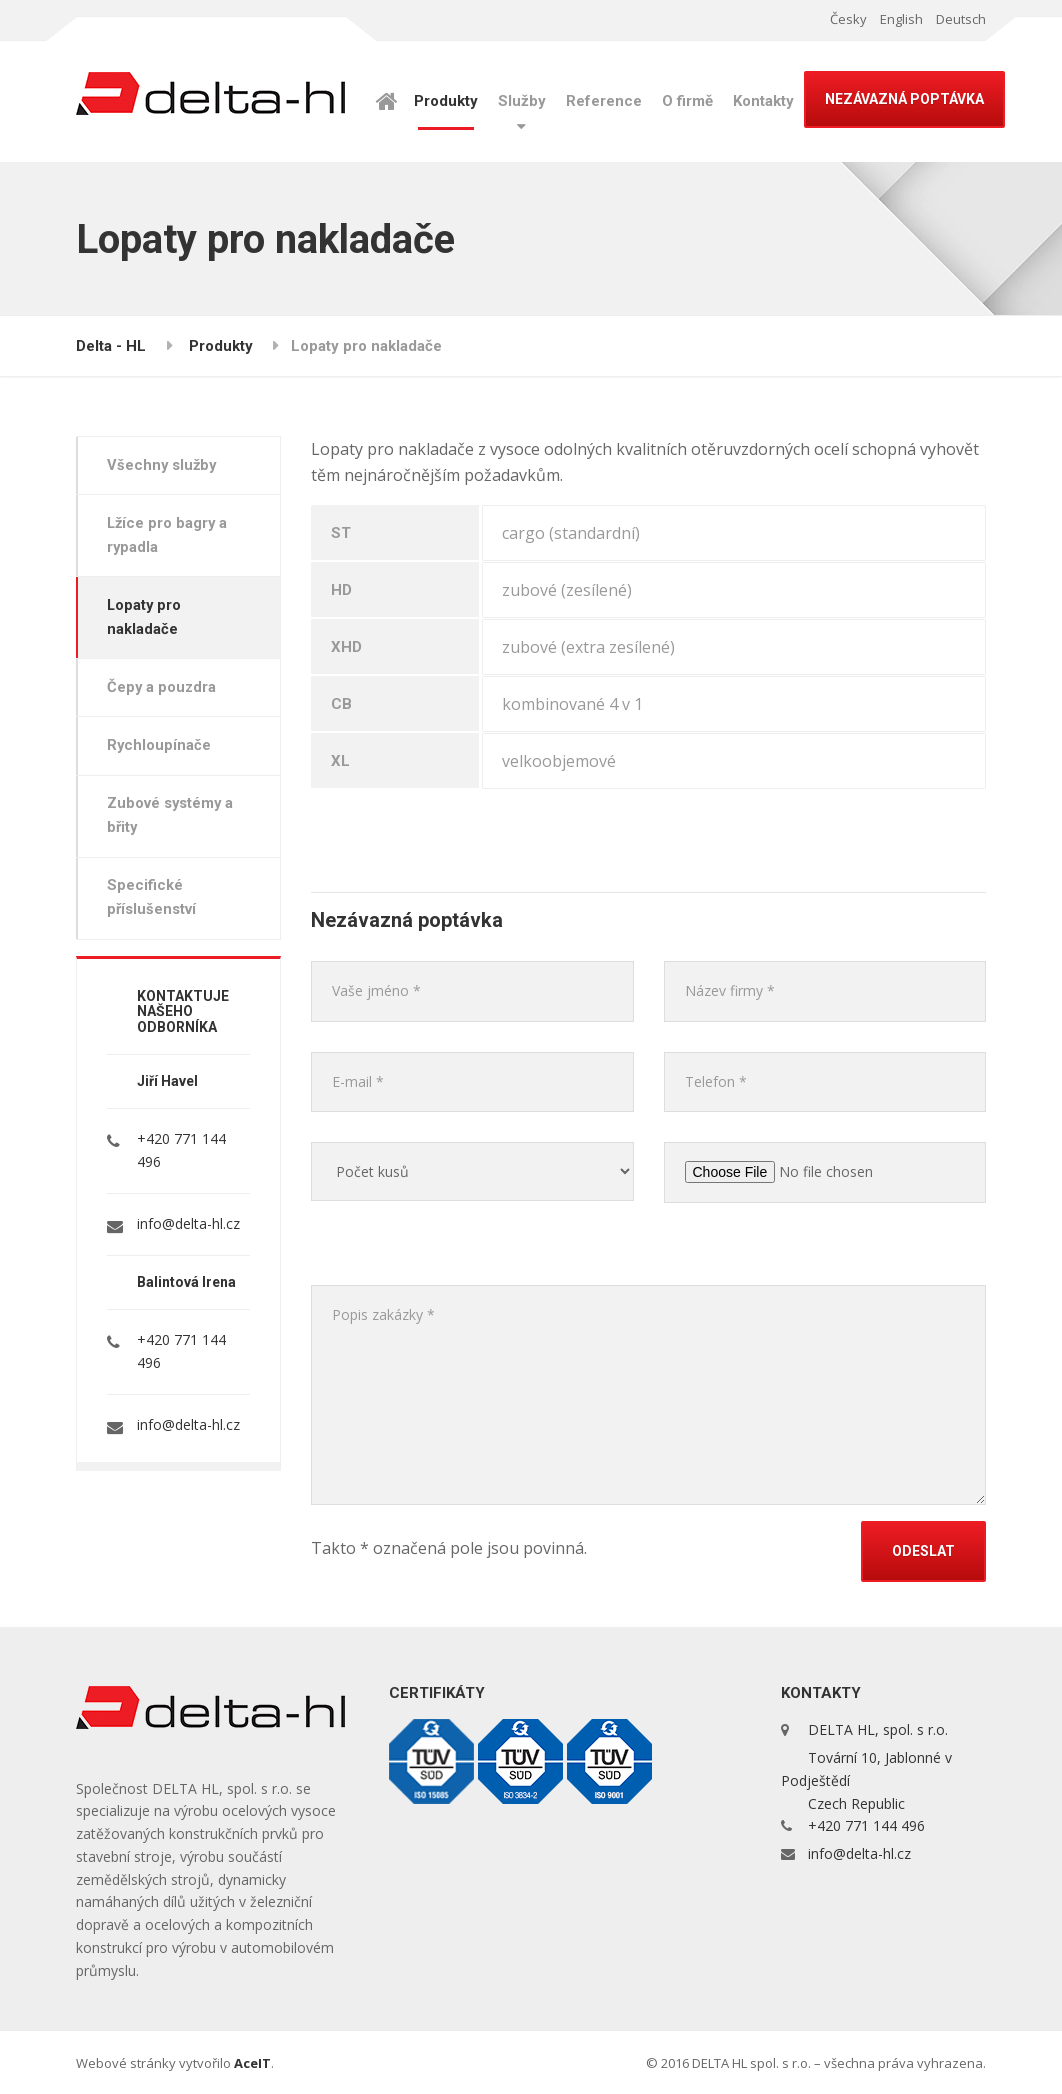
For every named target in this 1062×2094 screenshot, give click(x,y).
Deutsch (961, 19)
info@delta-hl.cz (188, 1233)
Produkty (446, 101)
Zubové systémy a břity (173, 824)
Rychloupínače (161, 752)
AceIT (252, 2063)
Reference (604, 101)
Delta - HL (111, 346)
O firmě (687, 101)
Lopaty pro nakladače (147, 621)
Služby (522, 101)
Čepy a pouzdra (164, 693)
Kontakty (763, 101)
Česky (848, 19)
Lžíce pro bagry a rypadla (170, 537)
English (901, 19)
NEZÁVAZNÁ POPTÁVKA (904, 99)
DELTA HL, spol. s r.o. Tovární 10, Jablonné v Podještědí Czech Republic (866, 1766)
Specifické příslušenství (154, 907)
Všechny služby (165, 466)
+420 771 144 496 (866, 1825)
